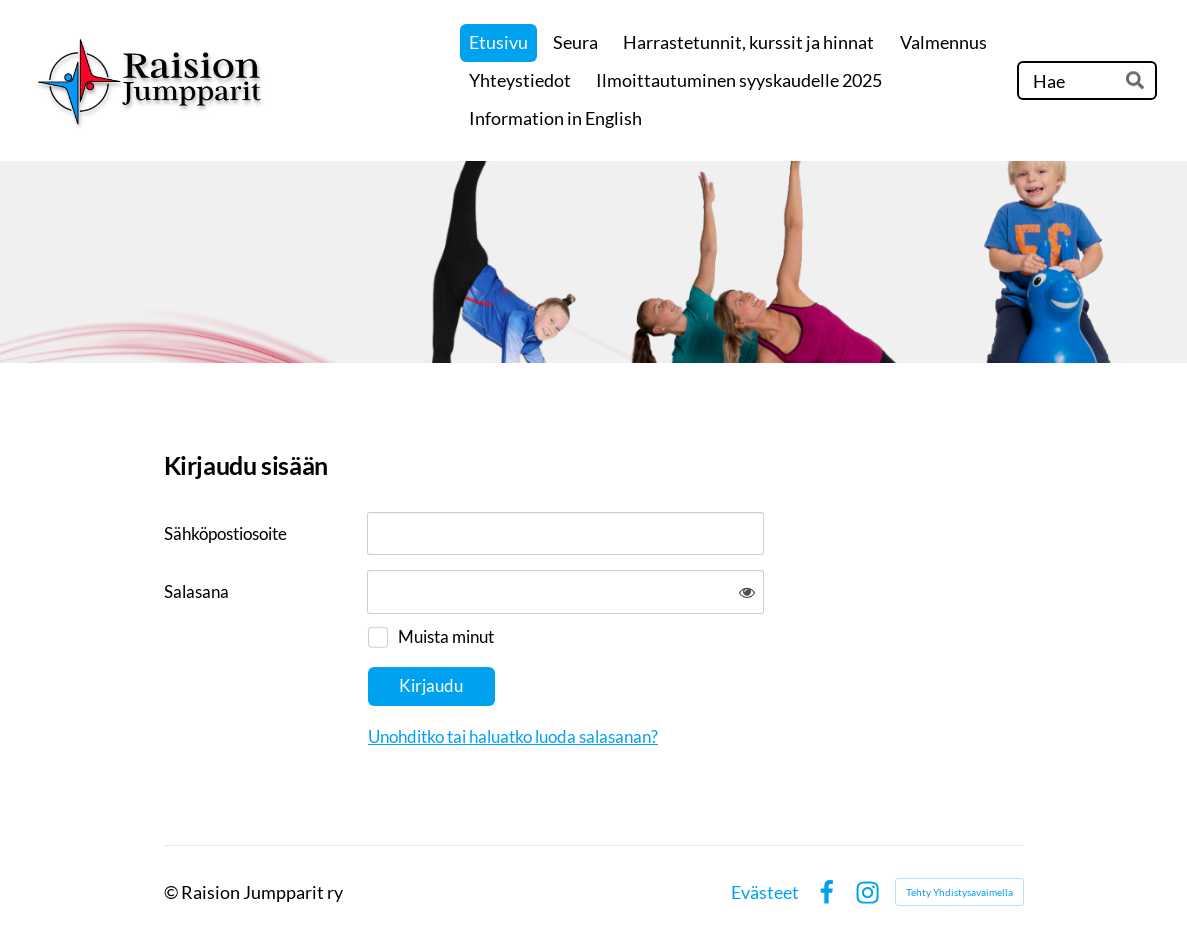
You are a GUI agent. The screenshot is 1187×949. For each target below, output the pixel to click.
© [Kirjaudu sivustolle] (172, 892)
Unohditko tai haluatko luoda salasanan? (513, 736)
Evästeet (765, 892)
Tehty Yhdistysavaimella (959, 892)
